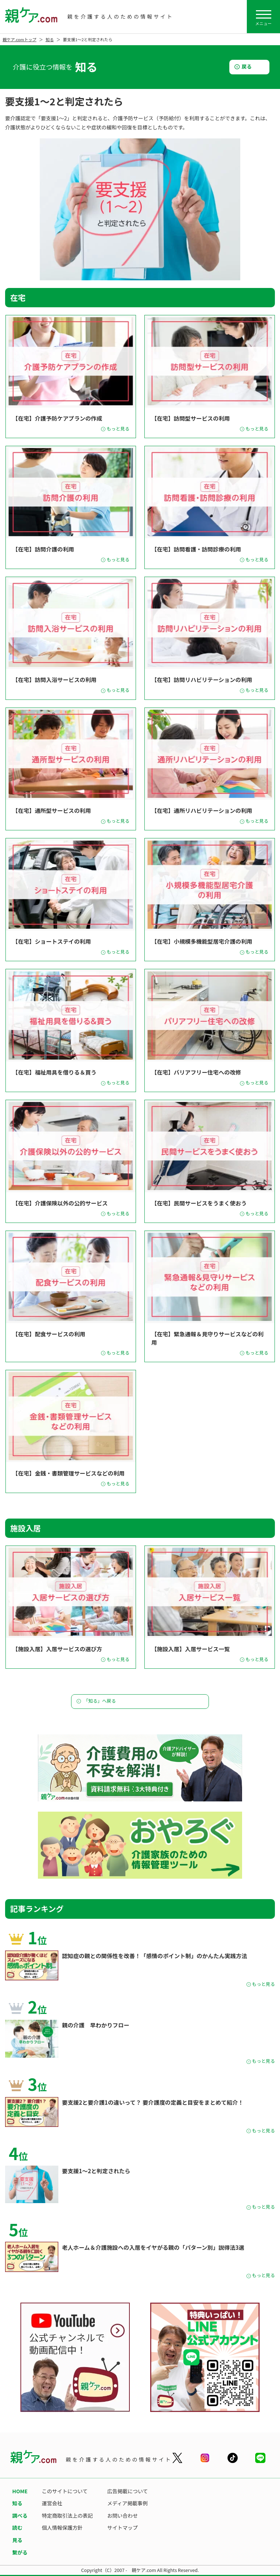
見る (17, 2540)
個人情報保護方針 (62, 2527)
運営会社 (52, 2503)
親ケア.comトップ (19, 39)
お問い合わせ (122, 2515)
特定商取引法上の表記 (67, 2515)
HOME (20, 2491)
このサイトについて (65, 2491)
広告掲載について (127, 2491)
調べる (20, 2515)
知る (50, 39)
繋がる (20, 2552)
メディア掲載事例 (127, 2503)
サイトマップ (122, 2527)
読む (17, 2527)
